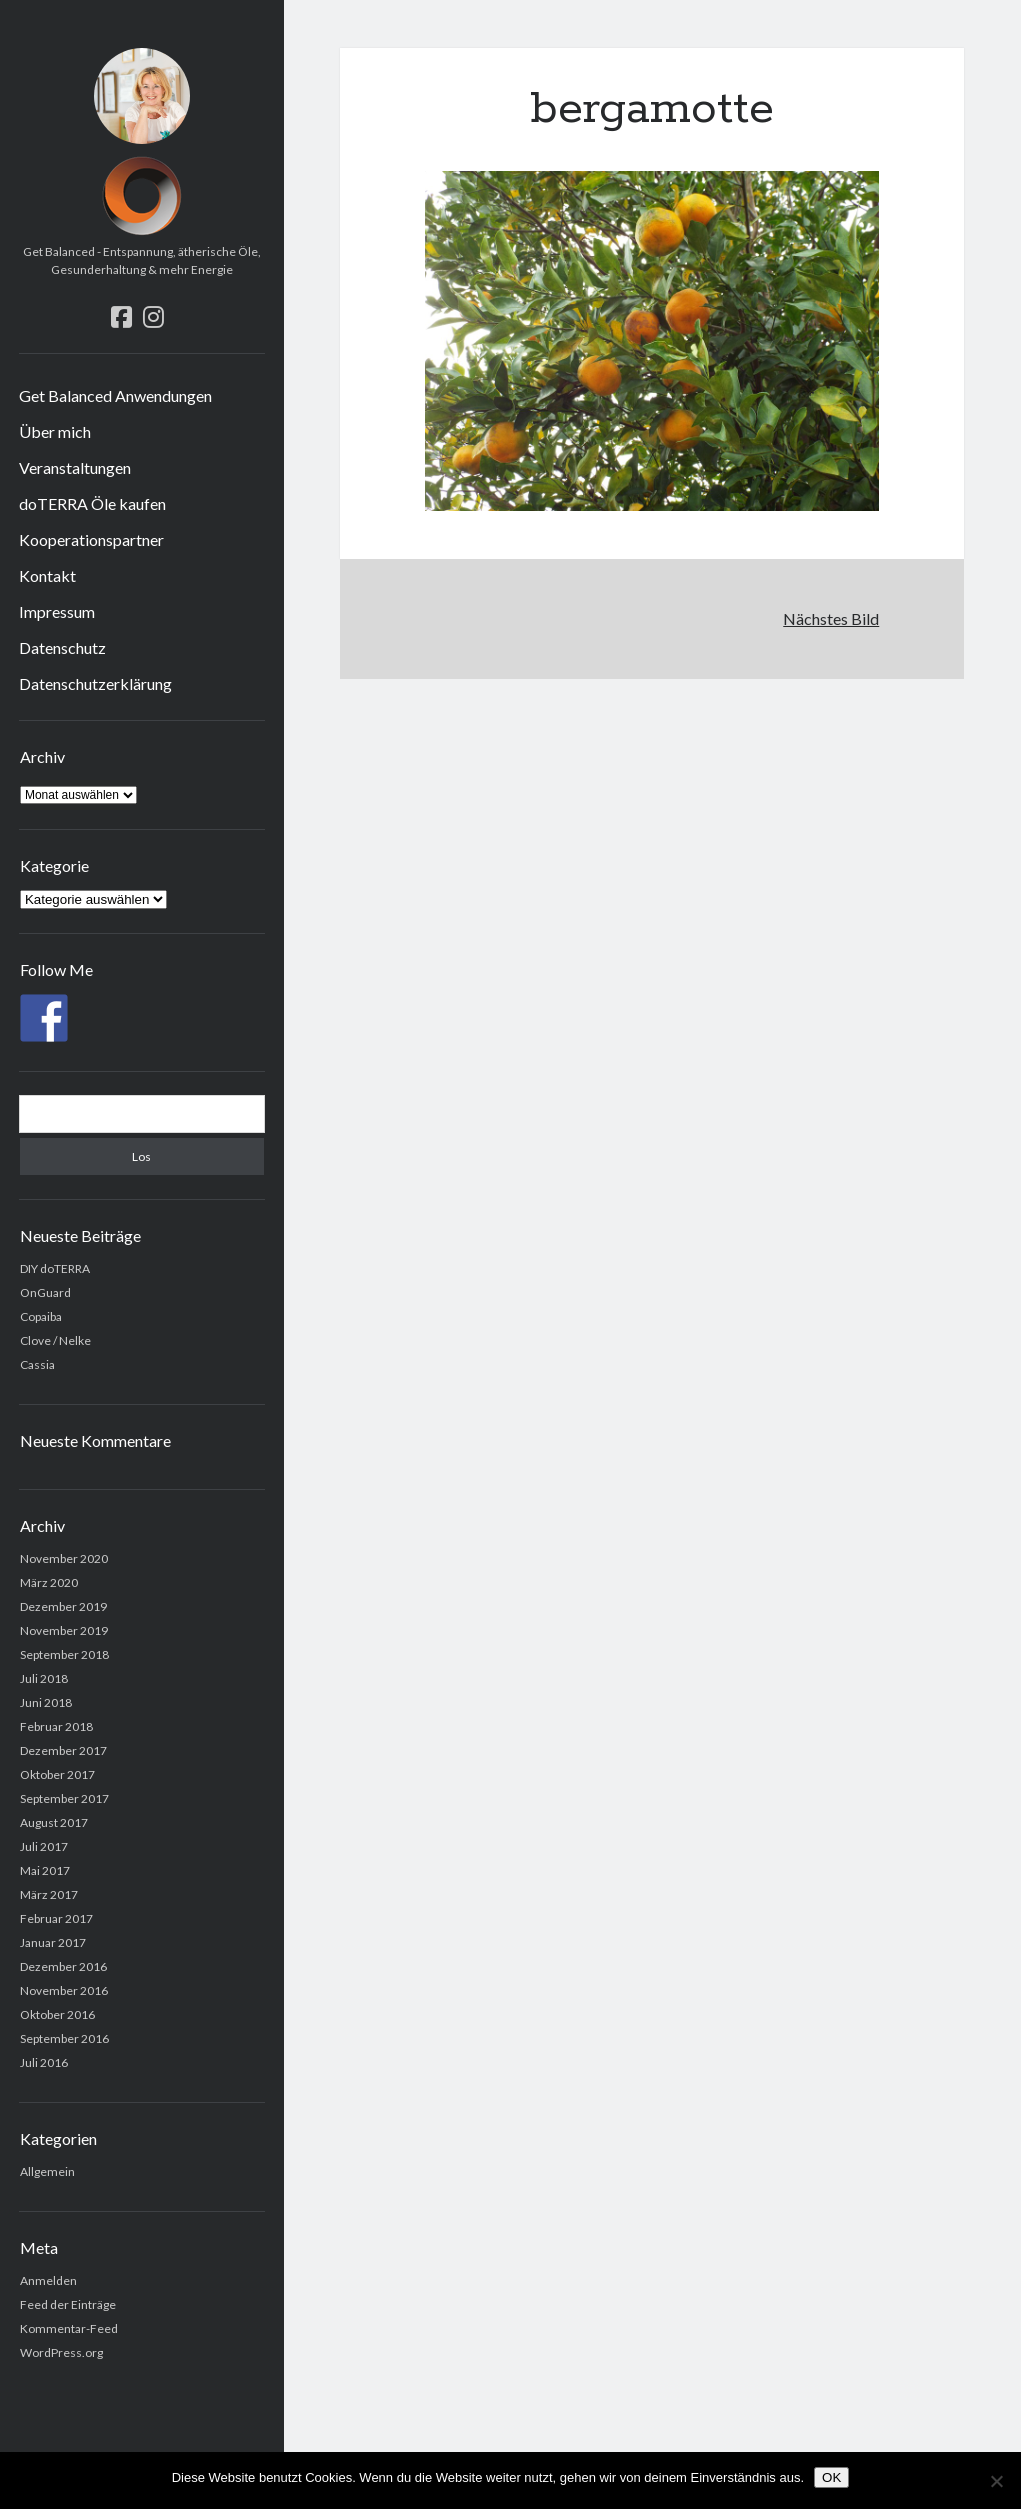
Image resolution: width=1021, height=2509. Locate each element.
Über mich (55, 431)
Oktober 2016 (57, 2014)
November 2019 (64, 1630)
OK (831, 2477)
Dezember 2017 (63, 1750)
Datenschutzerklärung (95, 683)
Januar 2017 (53, 1942)
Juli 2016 (44, 2062)
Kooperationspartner (91, 539)
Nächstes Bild (831, 618)
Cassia (37, 1364)
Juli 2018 (44, 1678)
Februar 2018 (56, 1726)
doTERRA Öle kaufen (92, 503)
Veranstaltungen (75, 467)
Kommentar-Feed (69, 2328)
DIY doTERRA (55, 1268)
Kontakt (47, 575)
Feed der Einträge (68, 2304)
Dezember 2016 (63, 1966)
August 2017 (54, 1822)
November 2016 (64, 1990)
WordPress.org (61, 2352)
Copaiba (41, 1316)
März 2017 (49, 1894)
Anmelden (48, 2280)
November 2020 (64, 1558)
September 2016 (64, 2038)
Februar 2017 (56, 1918)
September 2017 (64, 1798)
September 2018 (64, 1654)
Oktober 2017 (57, 1774)
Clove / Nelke (55, 1340)
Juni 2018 (46, 1702)
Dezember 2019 (63, 1606)
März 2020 (49, 1582)
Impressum (57, 611)
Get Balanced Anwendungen (115, 395)
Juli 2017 (44, 1846)
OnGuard (45, 1292)
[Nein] (996, 2481)
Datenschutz (62, 647)
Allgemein (47, 2171)
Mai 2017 (45, 1870)
